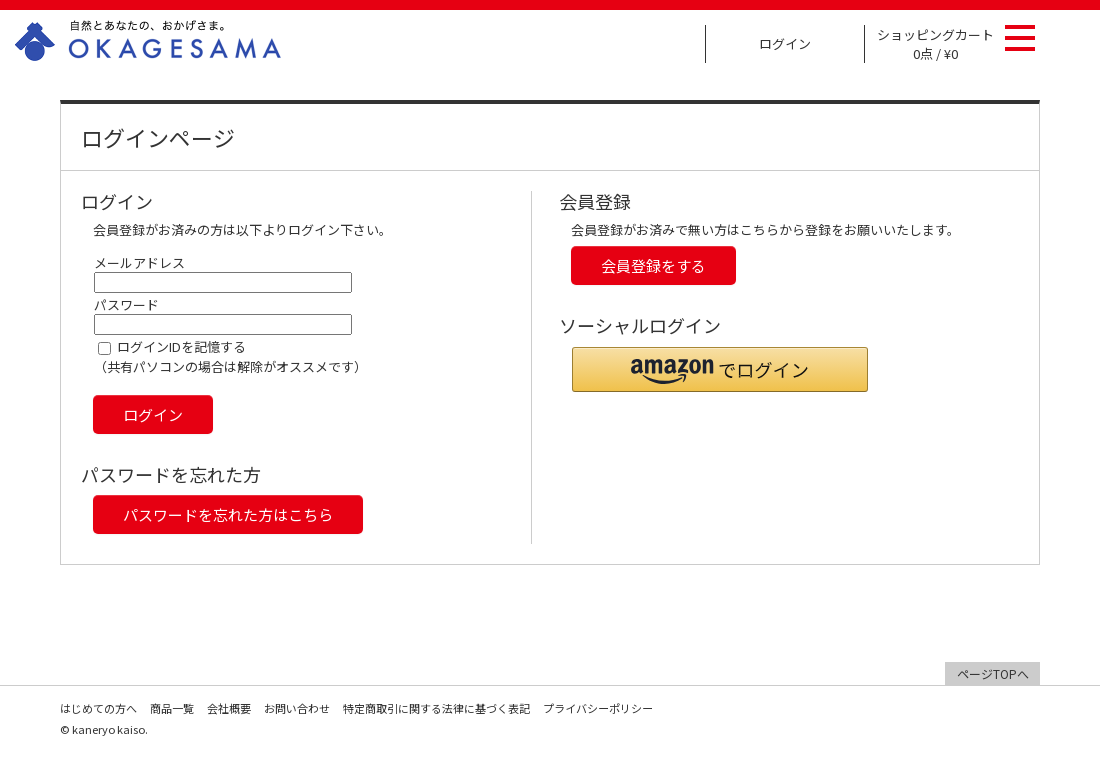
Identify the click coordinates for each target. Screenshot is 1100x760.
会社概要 (229, 708)
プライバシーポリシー (598, 708)
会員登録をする (653, 265)
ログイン (785, 43)
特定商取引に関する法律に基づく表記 (436, 708)
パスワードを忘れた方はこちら (228, 514)
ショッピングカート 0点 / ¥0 (935, 44)
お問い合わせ (297, 708)
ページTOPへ (993, 673)
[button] (720, 369)
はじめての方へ (98, 708)
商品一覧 (172, 708)
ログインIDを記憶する (181, 346)
